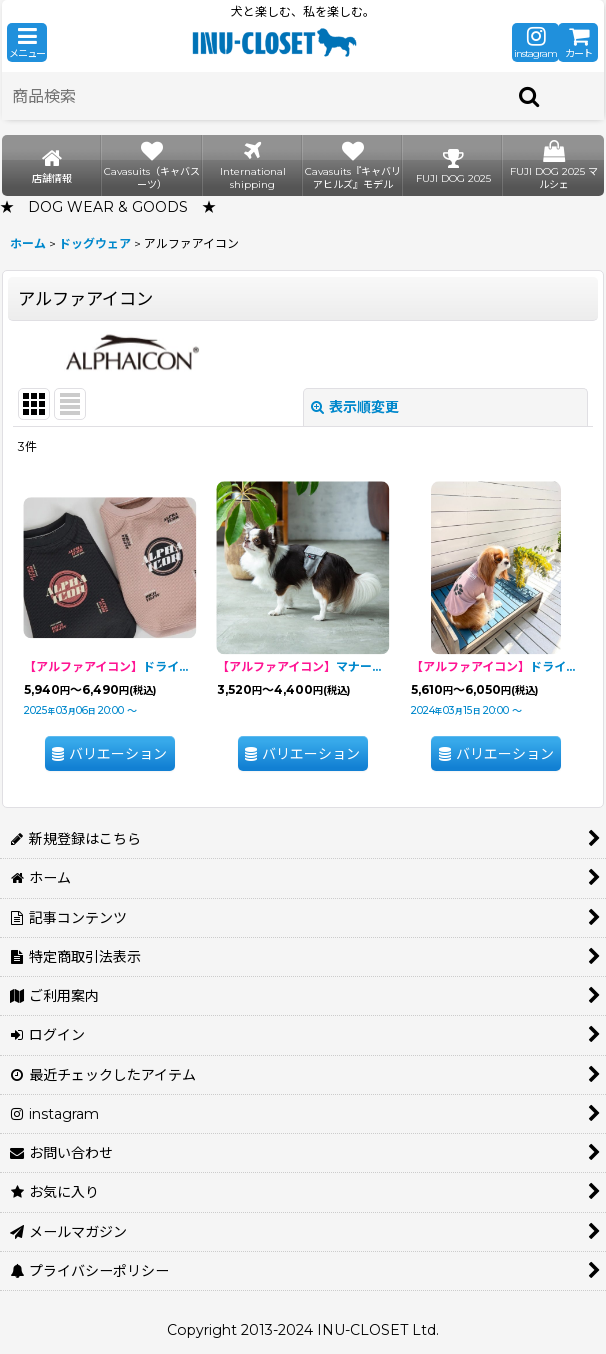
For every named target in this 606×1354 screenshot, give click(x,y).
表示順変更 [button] (355, 407)
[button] (27, 42)
